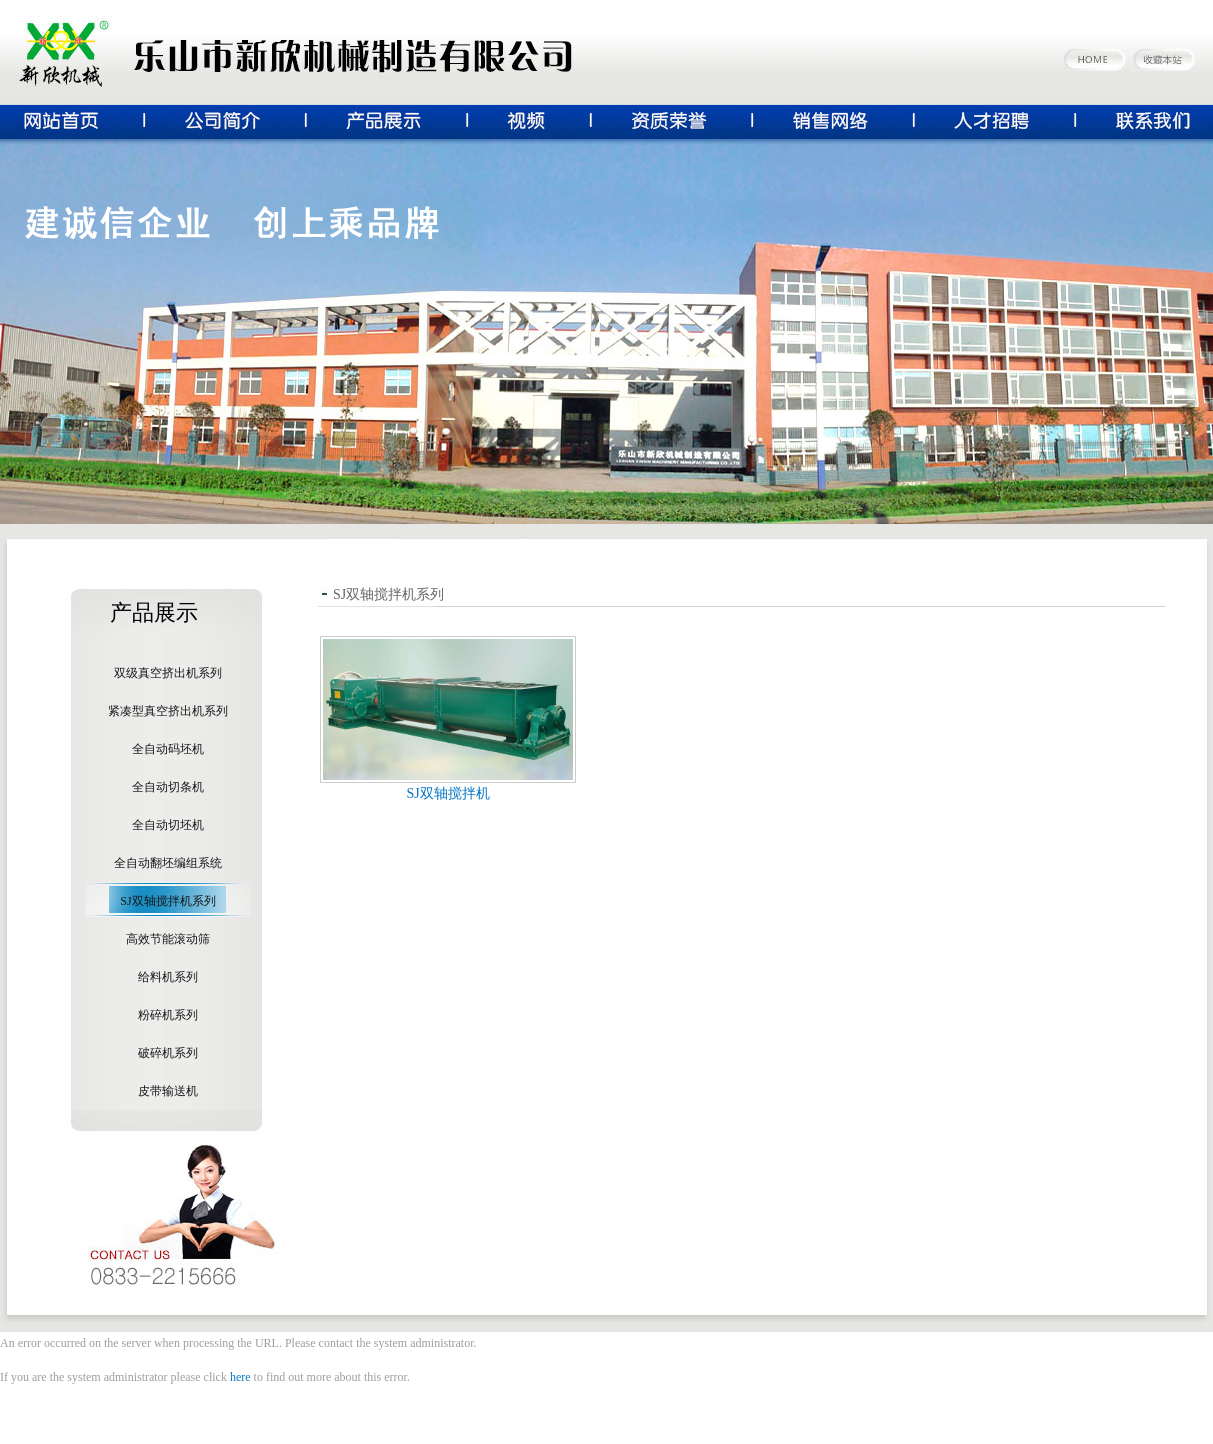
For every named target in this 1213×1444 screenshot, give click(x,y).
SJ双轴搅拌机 (447, 793)
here (240, 1377)
